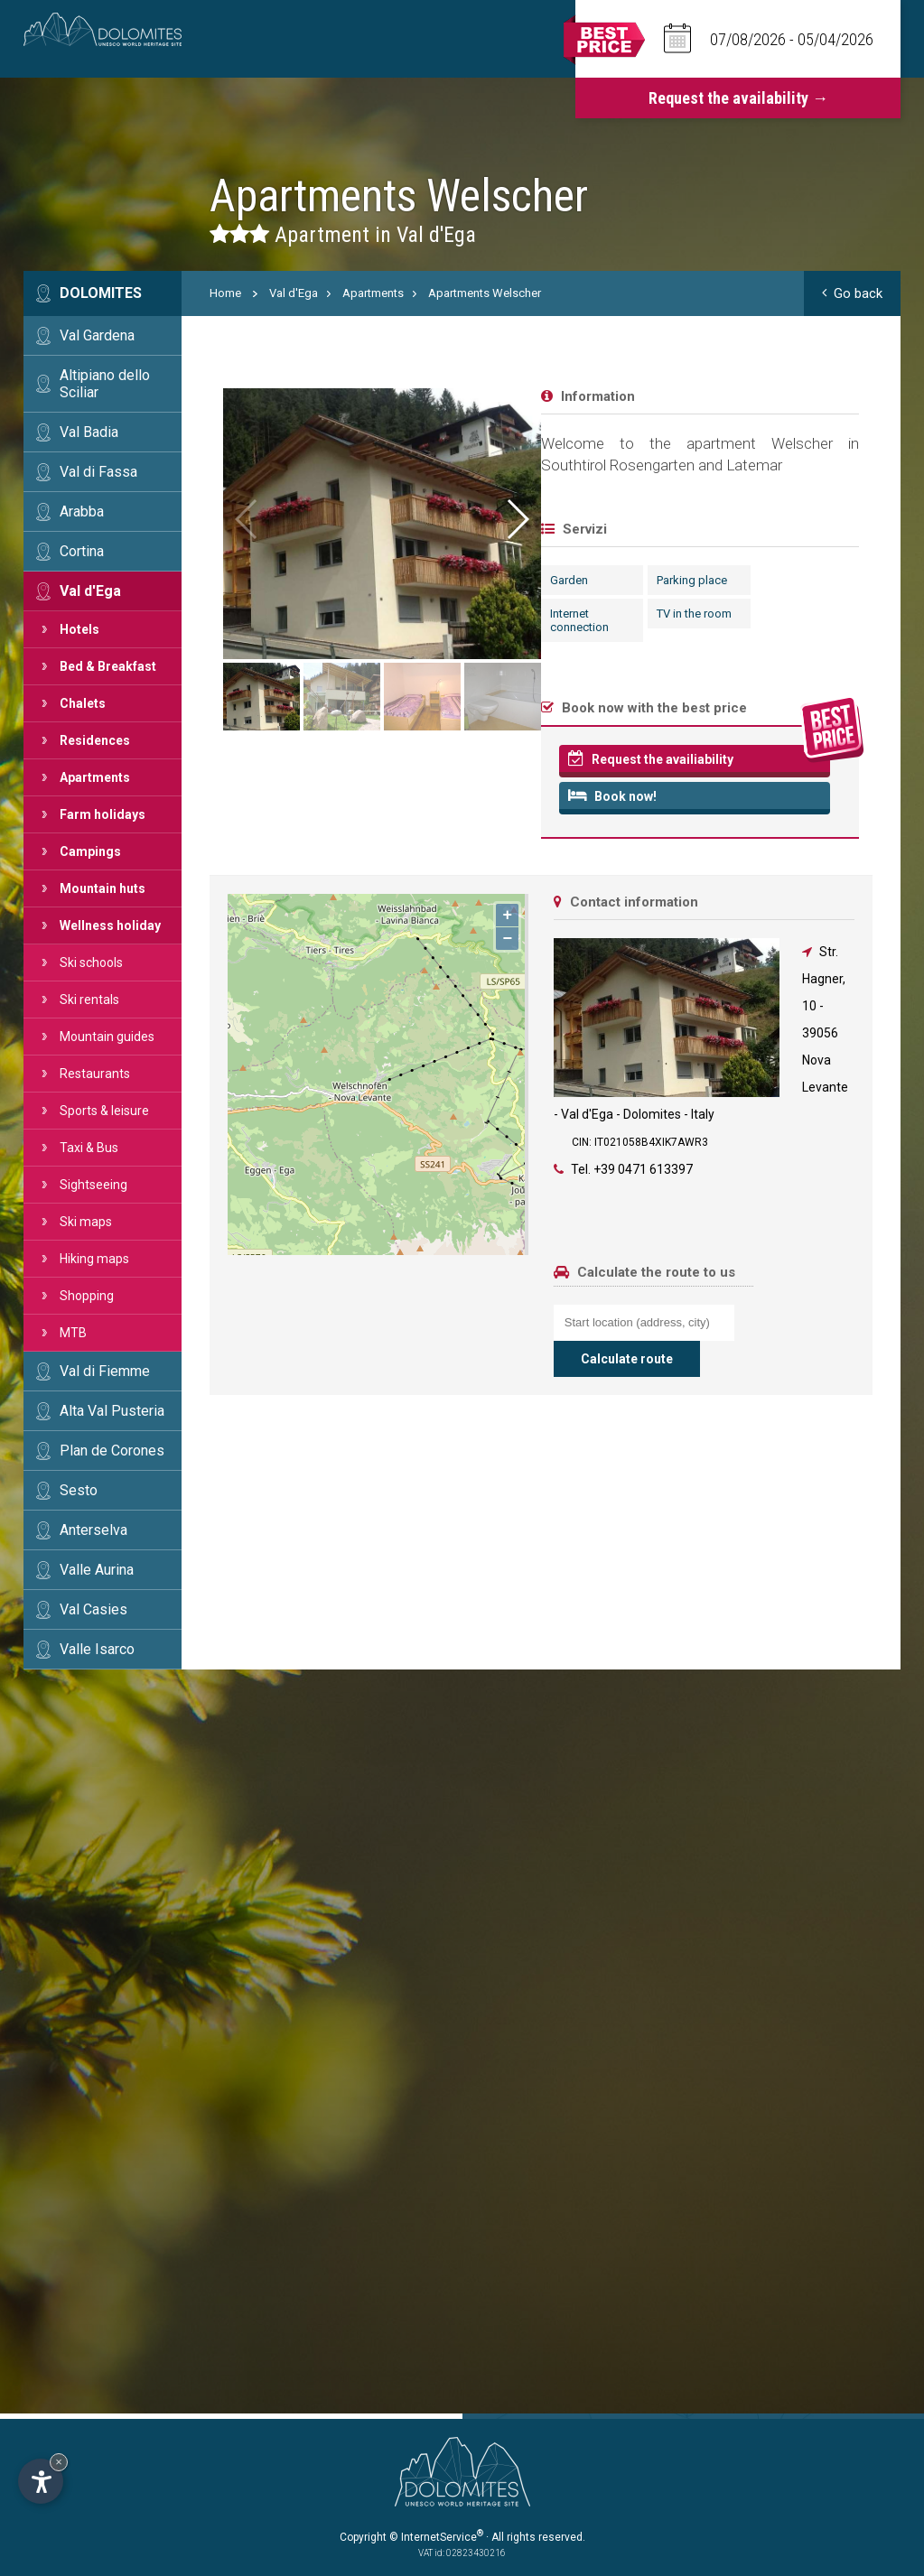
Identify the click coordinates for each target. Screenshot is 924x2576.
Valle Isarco (97, 1649)
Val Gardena (97, 335)
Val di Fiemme (105, 1371)
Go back (852, 293)
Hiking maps (94, 1258)
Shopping (87, 1295)
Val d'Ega (90, 591)
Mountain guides (107, 1036)
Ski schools (91, 962)
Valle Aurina (97, 1569)
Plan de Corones (112, 1450)
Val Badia (89, 432)
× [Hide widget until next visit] (58, 2462)
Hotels (79, 629)
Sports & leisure (104, 1110)
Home (225, 293)
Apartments (95, 777)
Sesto (79, 1490)
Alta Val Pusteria (112, 1410)
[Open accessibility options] (40, 2481)
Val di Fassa (98, 471)
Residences (95, 740)
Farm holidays (102, 814)
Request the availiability (319, 758)
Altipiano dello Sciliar (105, 384)
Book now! (281, 795)
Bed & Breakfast (108, 666)
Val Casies (93, 1609)
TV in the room (363, 613)
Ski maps (86, 1221)
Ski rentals (89, 999)
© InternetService (436, 2537)
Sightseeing (93, 1184)
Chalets (83, 703)
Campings (90, 851)
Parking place (361, 580)
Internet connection (248, 620)
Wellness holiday (110, 925)
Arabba (82, 511)
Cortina (82, 551)
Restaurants (95, 1073)
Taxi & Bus (89, 1147)
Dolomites (101, 293)
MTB (73, 1332)
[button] (849, 519)
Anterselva (93, 1530)
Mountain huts (102, 888)
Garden (238, 580)
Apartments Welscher (484, 293)
